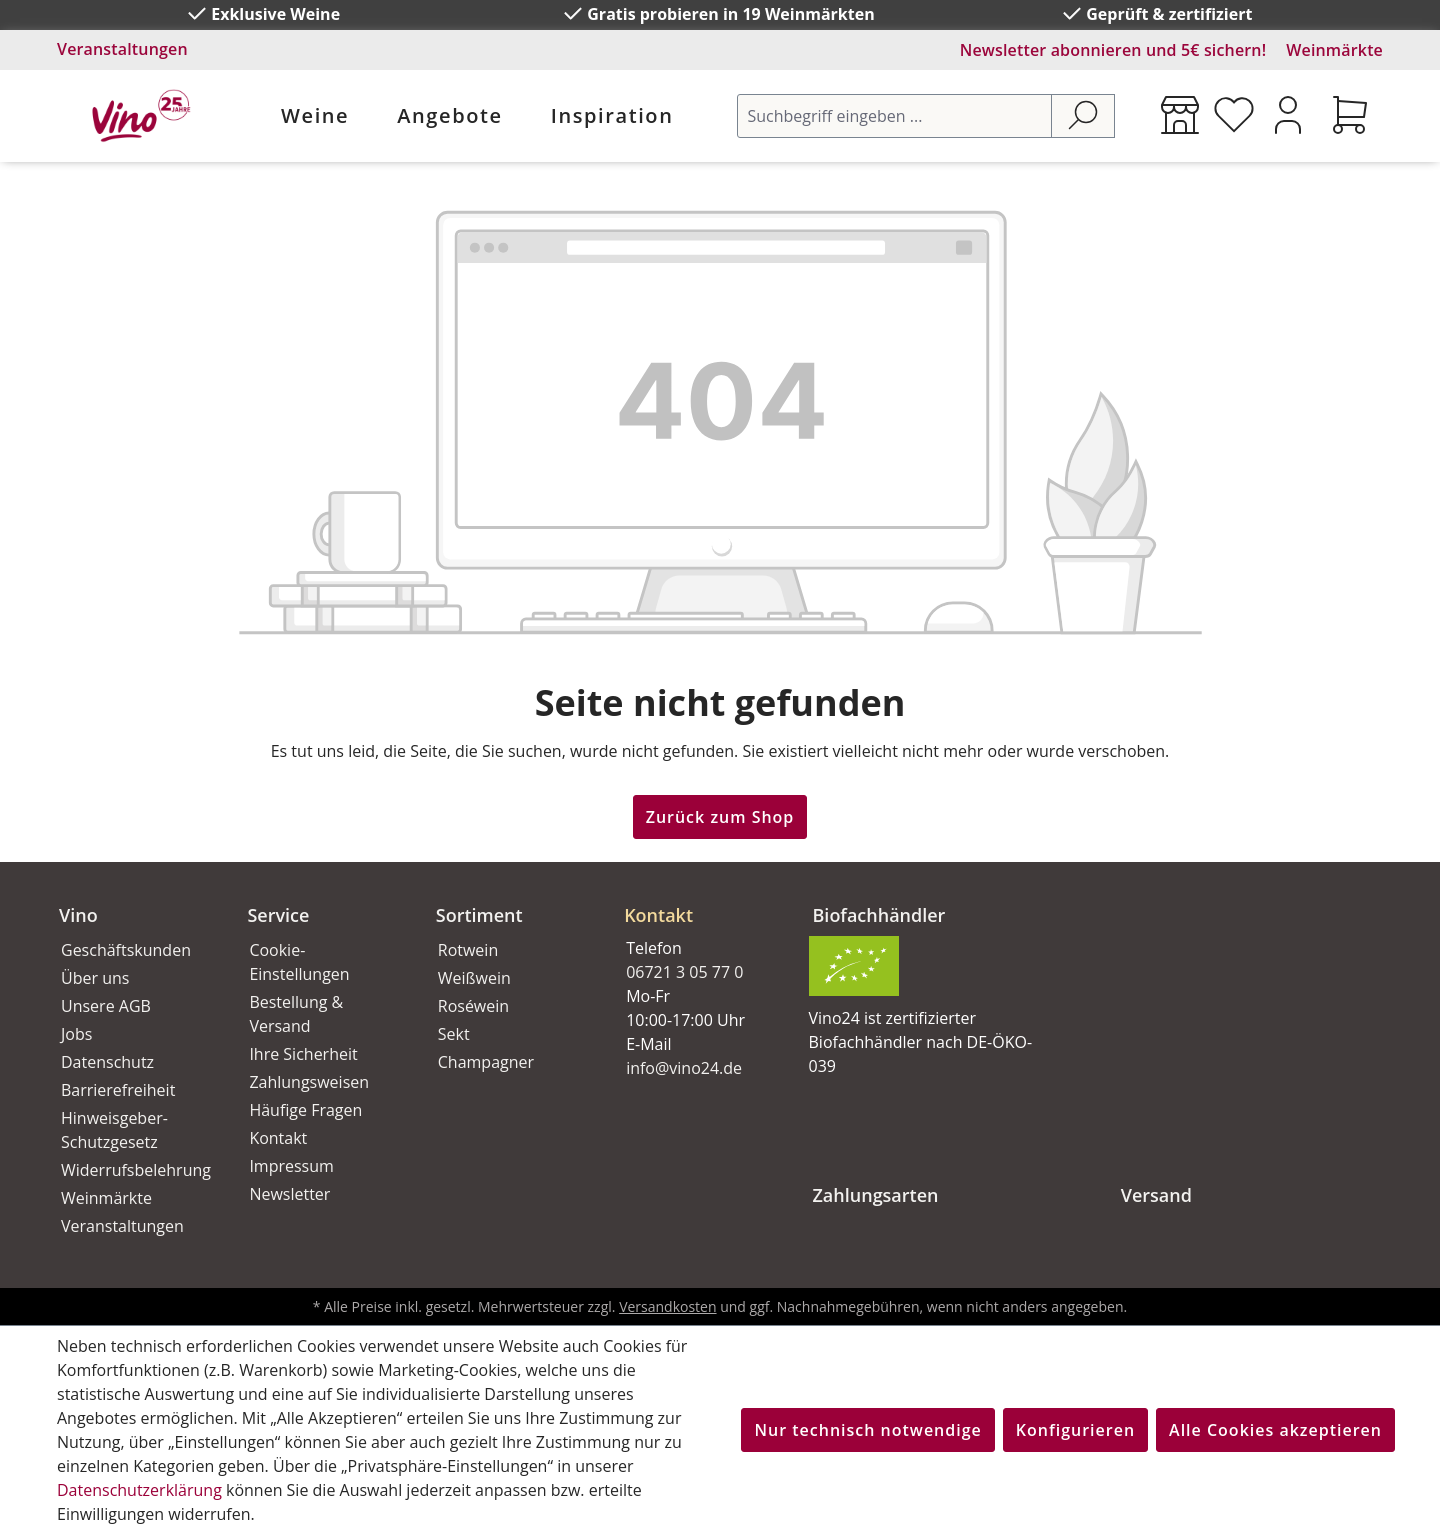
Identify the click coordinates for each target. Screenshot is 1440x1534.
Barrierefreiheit (118, 1090)
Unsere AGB (106, 1006)
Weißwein (474, 978)
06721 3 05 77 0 (684, 972)
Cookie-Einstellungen (299, 962)
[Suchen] (1083, 116)
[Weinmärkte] (1180, 115)
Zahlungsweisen (309, 1082)
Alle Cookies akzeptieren (1275, 1430)
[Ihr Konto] (1288, 115)
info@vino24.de (684, 1068)
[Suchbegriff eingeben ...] (894, 116)
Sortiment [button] (479, 915)
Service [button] (278, 915)
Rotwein (468, 950)
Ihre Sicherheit (303, 1054)
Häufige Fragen (305, 1110)
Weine (315, 115)
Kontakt (278, 1138)
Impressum (291, 1166)
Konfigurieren (1075, 1430)
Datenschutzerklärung (139, 1490)
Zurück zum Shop (720, 817)
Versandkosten (667, 1306)
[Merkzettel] (1234, 115)
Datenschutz (107, 1062)
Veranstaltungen (122, 49)
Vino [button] (78, 915)
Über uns (95, 978)
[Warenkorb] (1350, 115)
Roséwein (473, 1006)
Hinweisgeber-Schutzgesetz (114, 1130)
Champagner (486, 1062)
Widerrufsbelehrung (132, 1170)
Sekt (454, 1034)
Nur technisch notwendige (867, 1430)
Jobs (76, 1034)
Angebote (449, 115)
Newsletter (289, 1194)
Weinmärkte (1334, 50)
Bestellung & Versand (296, 1014)
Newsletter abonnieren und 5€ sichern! (1113, 50)
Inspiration (612, 115)
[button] (694, 899)
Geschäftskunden (126, 950)
